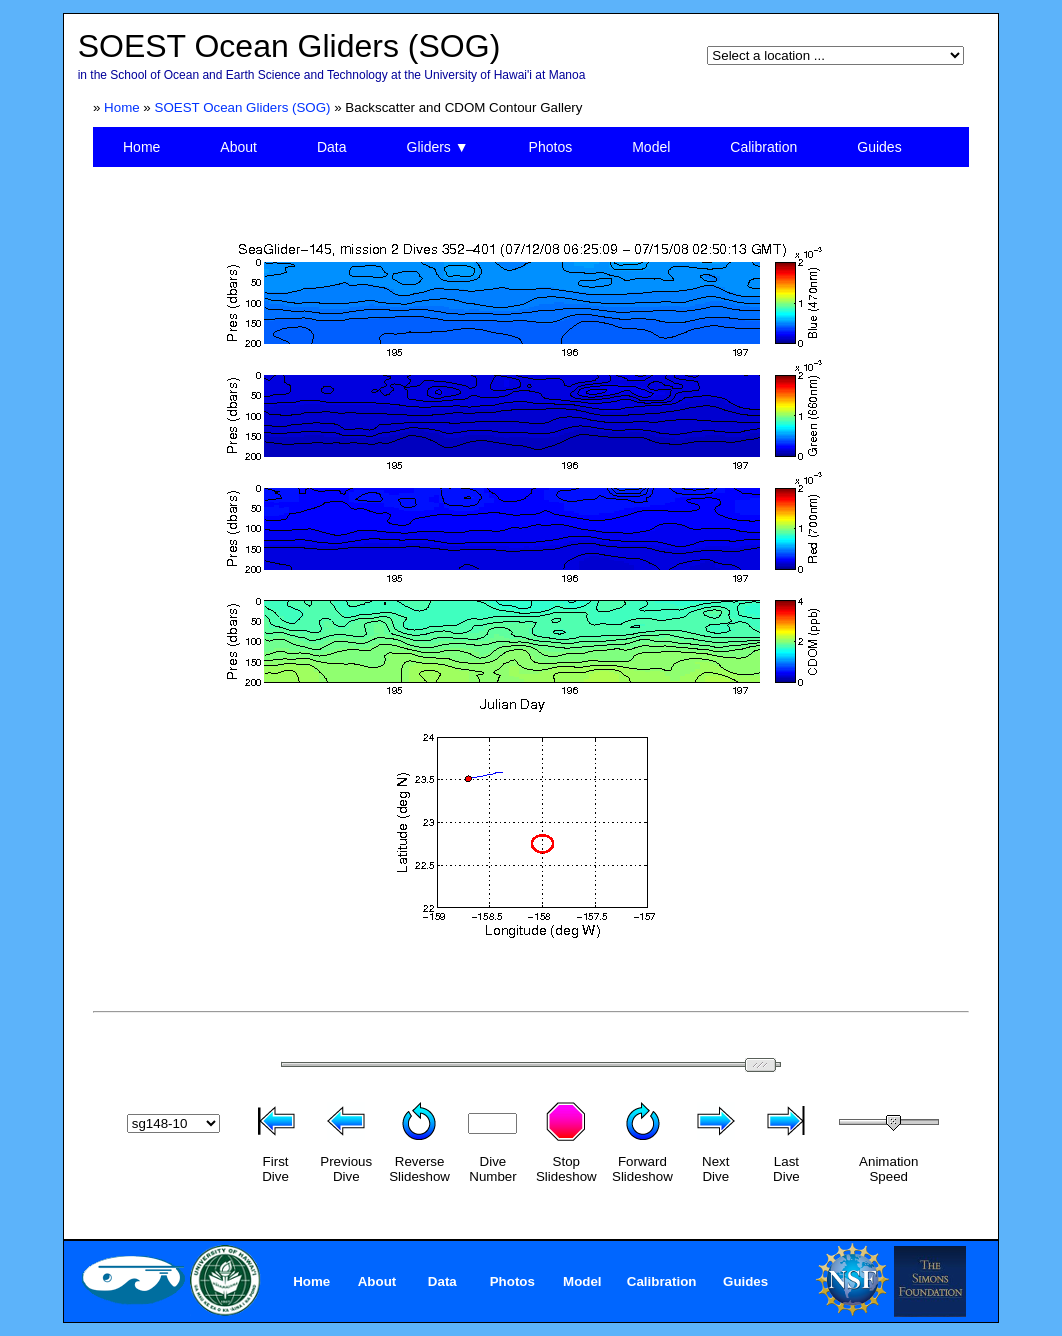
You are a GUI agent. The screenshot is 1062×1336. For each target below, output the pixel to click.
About (238, 147)
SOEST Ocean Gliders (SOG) (243, 107)
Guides (879, 147)
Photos (551, 147)
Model (651, 147)
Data (332, 147)
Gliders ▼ (438, 147)
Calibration (763, 147)
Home (122, 107)
